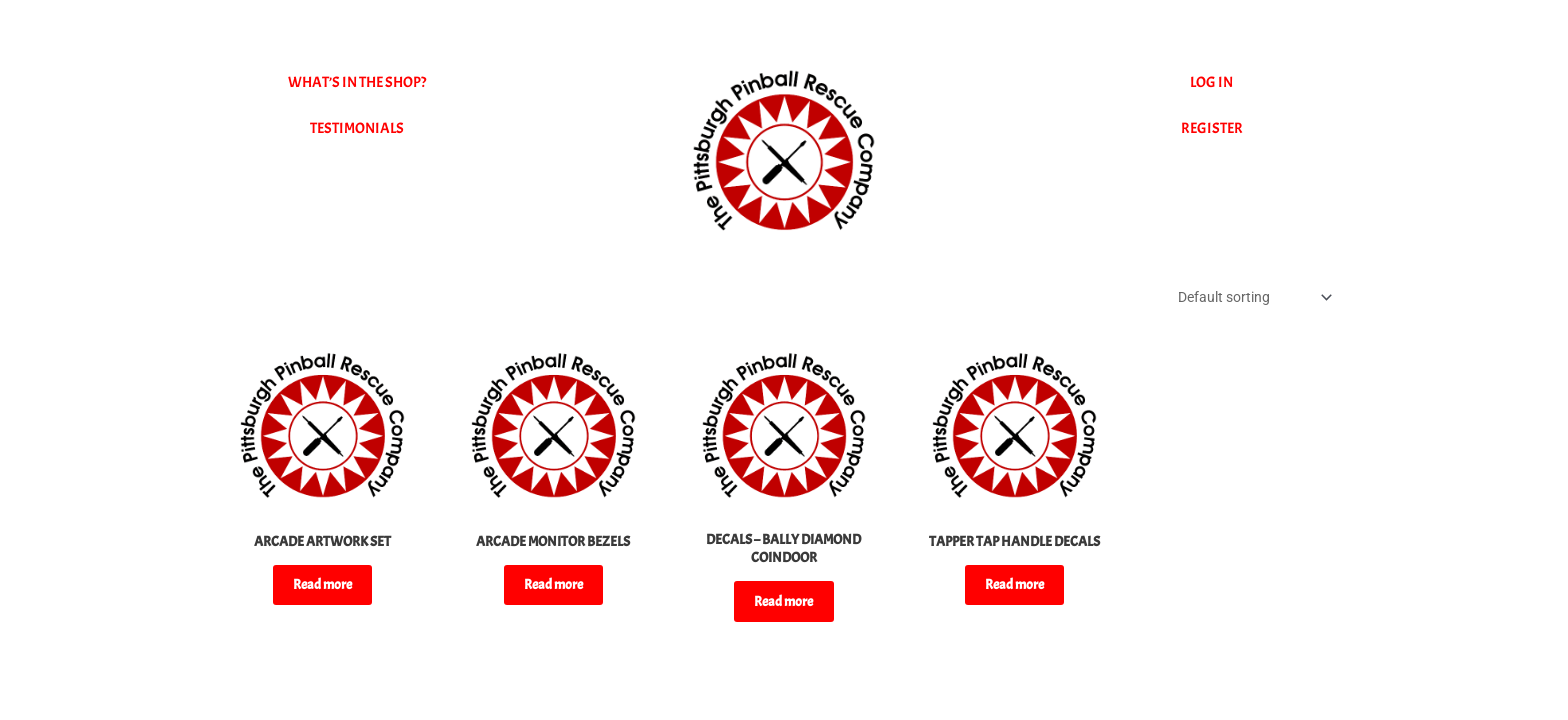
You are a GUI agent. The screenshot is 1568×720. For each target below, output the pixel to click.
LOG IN (1211, 82)
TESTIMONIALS (357, 128)
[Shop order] (1245, 298)
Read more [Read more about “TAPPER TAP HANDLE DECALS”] (1015, 610)
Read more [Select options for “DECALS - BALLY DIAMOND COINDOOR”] (784, 610)
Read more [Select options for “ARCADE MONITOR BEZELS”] (553, 593)
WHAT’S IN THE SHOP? (357, 82)
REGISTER (1212, 128)
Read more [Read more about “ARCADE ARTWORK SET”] (322, 593)
